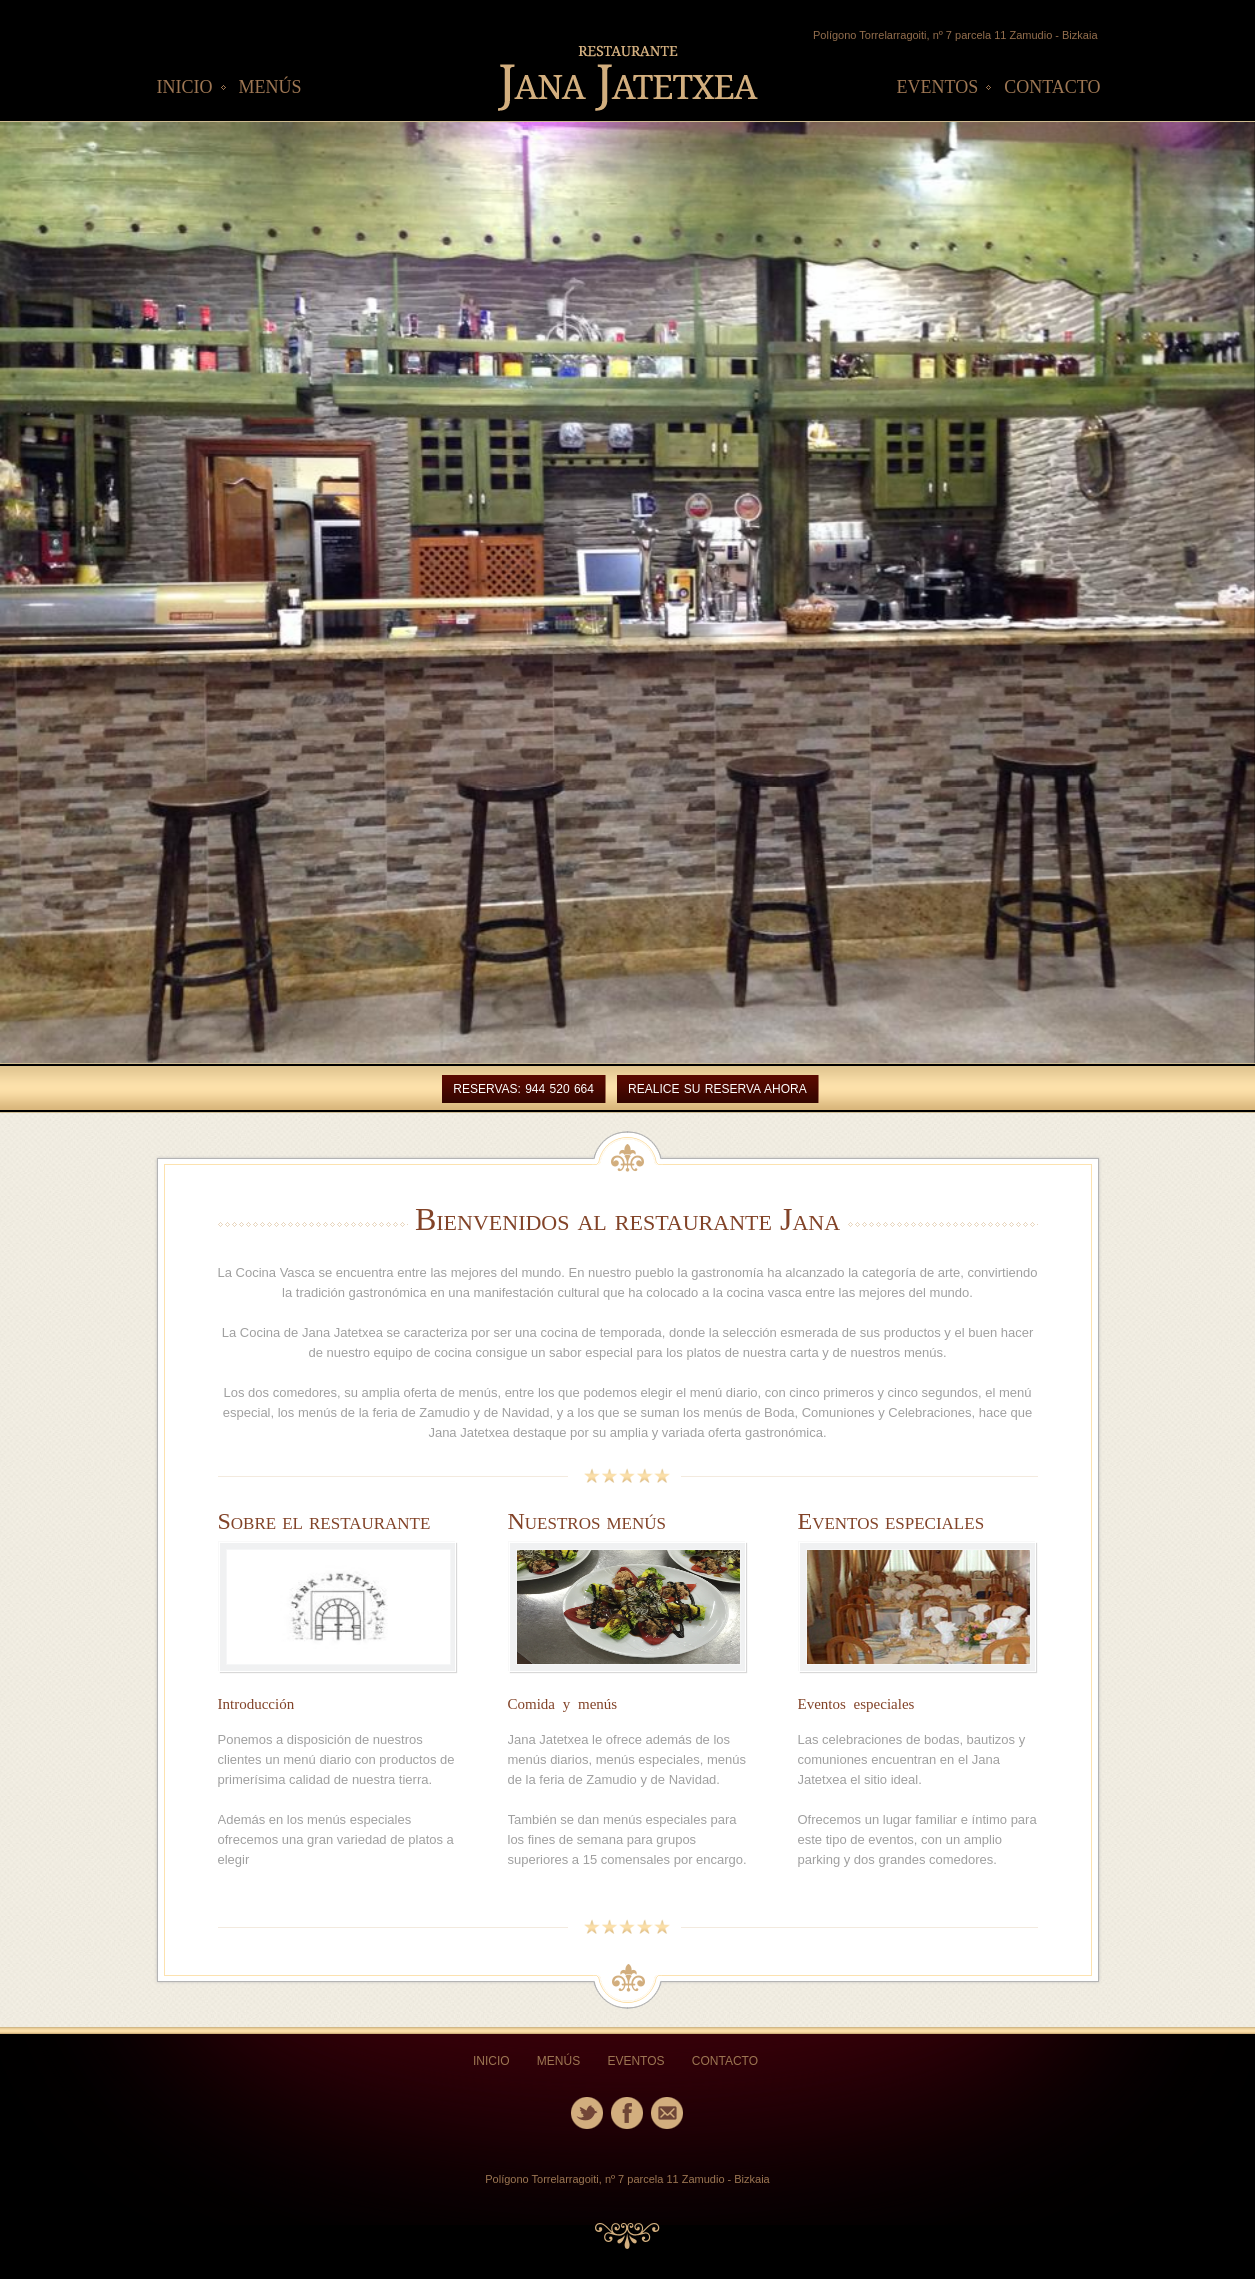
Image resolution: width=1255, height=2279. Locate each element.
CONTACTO (1052, 87)
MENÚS (270, 87)
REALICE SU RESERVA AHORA (717, 1089)
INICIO (185, 87)
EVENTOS (938, 87)
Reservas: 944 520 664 (523, 1089)
